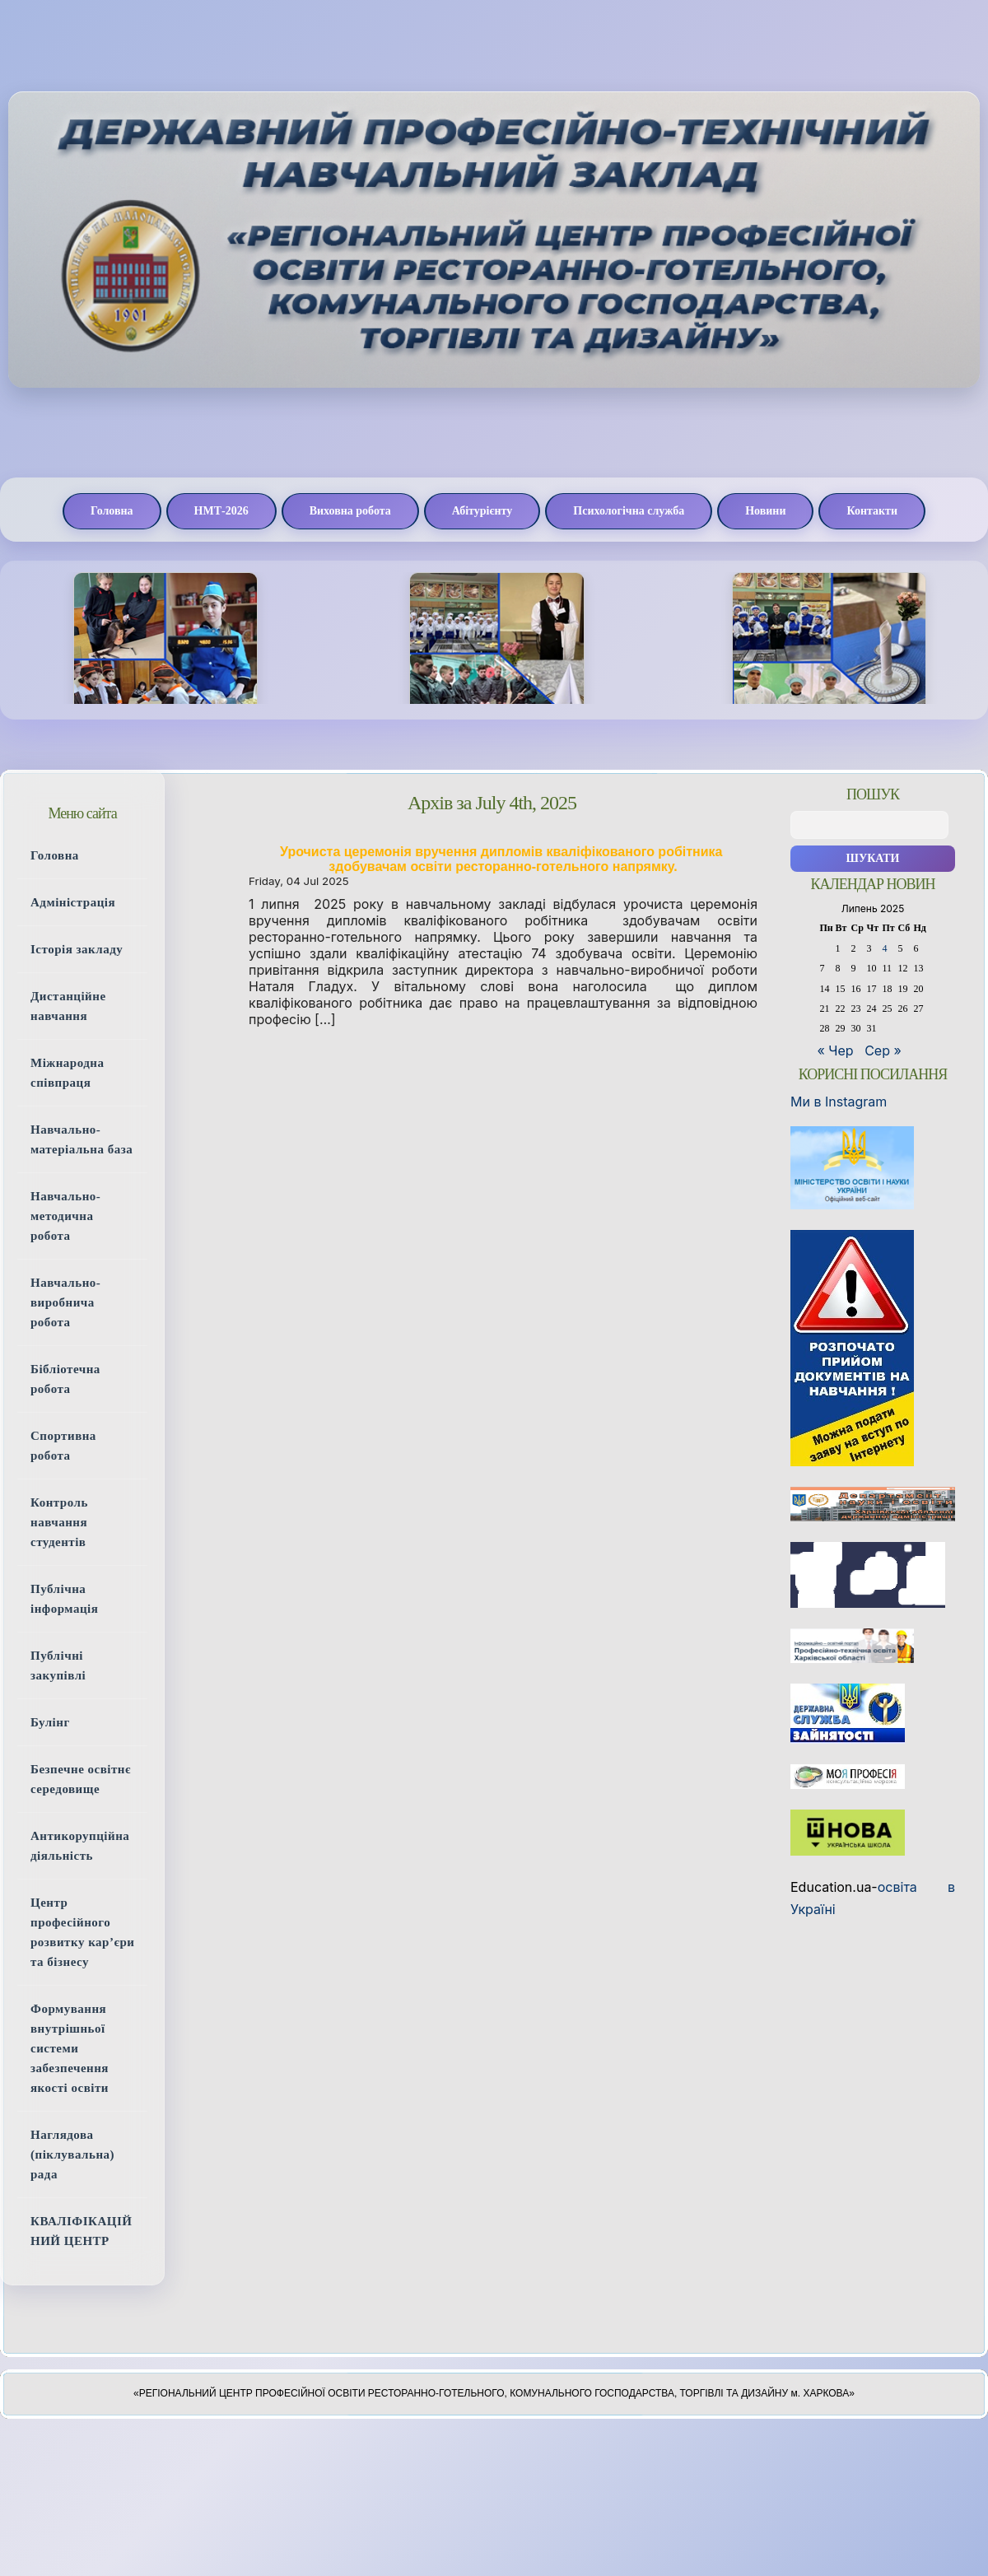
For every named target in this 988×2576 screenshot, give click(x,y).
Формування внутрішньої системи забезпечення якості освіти (69, 2048)
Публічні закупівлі (58, 1665)
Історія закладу (76, 949)
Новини (765, 511)
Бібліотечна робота (65, 1379)
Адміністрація (72, 902)
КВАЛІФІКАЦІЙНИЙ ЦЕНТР (81, 2231)
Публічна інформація (64, 1598)
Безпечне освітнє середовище (80, 1779)
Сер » (883, 1050)
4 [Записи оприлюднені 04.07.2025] (885, 948)
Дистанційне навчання (68, 1006)
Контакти (871, 511)
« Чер (836, 1050)
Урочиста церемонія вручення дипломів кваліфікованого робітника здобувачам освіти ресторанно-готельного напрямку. (503, 859)
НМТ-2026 (221, 511)
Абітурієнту (482, 511)
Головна (112, 511)
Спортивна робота (63, 1445)
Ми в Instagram (838, 1101)
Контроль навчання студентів (59, 1522)
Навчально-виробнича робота (65, 1302)
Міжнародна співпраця (67, 1072)
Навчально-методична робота (65, 1216)
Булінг (50, 1722)
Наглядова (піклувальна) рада (72, 2154)
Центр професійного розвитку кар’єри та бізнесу (82, 1932)
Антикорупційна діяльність (79, 1845)
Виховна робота (350, 511)
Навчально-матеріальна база (81, 1139)
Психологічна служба (628, 511)
